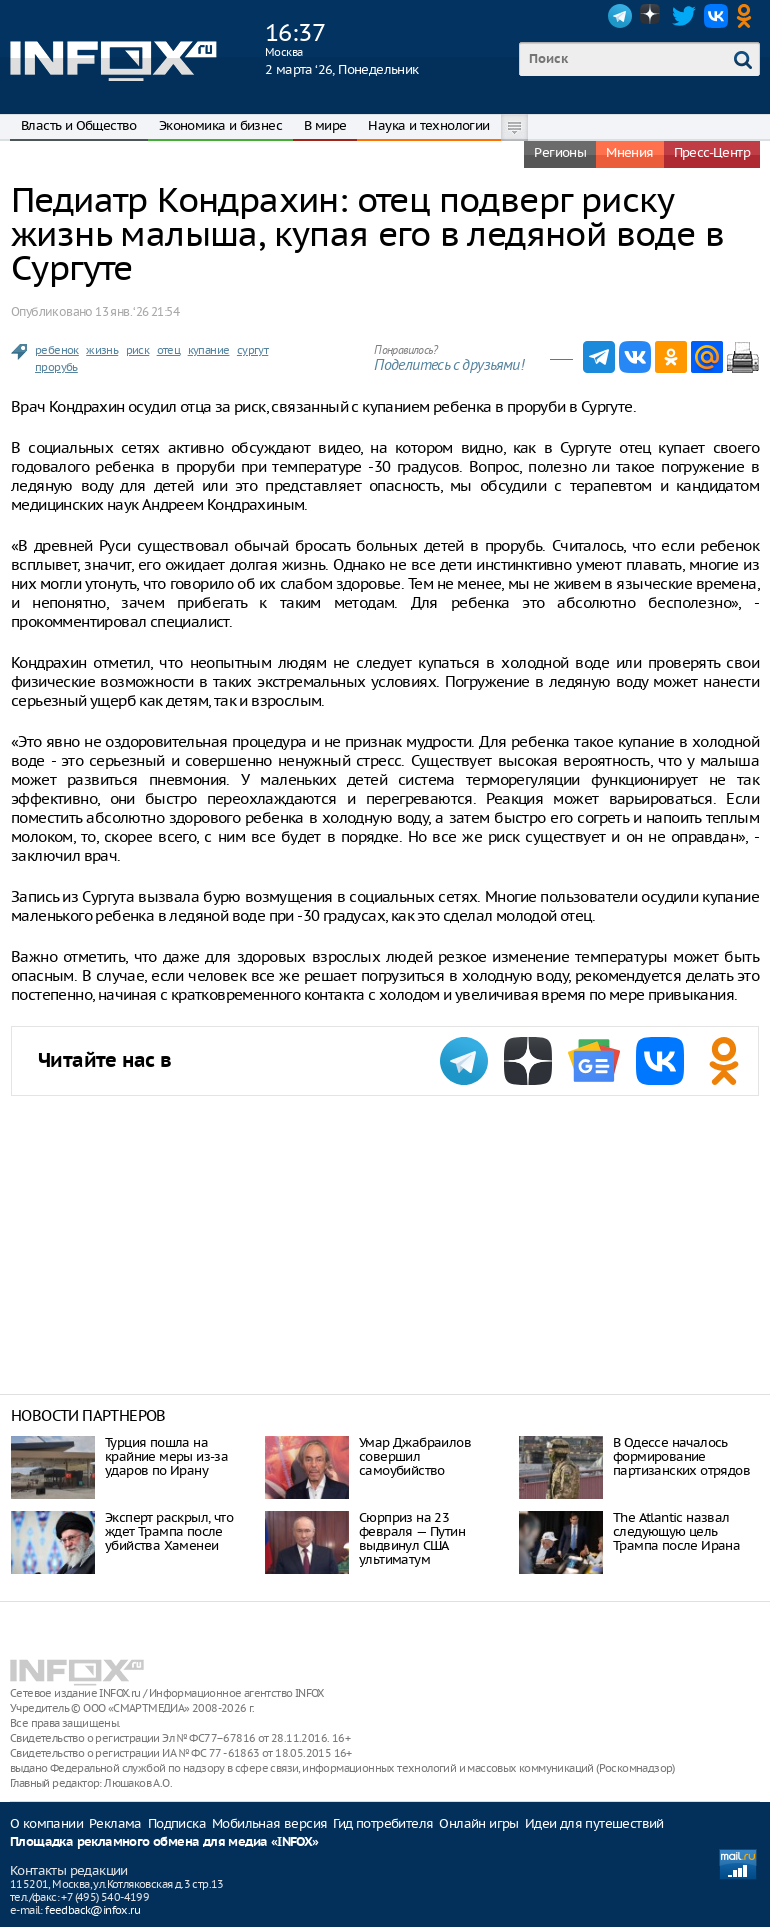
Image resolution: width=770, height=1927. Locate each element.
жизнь (102, 350)
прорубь (56, 367)
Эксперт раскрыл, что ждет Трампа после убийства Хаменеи (169, 1531)
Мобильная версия (269, 1823)
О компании (46, 1823)
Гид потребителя (383, 1823)
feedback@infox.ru (92, 1910)
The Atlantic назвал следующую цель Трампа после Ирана (676, 1531)
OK (748, 16)
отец (169, 350)
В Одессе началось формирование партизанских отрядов (681, 1456)
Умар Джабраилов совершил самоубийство (415, 1456)
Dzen (652, 16)
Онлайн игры (478, 1823)
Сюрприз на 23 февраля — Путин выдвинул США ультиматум (412, 1538)
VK (716, 16)
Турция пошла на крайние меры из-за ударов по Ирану (166, 1456)
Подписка (177, 1823)
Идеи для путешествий (594, 1823)
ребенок (57, 350)
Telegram (620, 16)
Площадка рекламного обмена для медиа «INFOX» (164, 1842)
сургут (252, 350)
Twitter (684, 16)
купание (209, 350)
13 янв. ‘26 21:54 (137, 311)
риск (138, 350)
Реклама (115, 1823)
